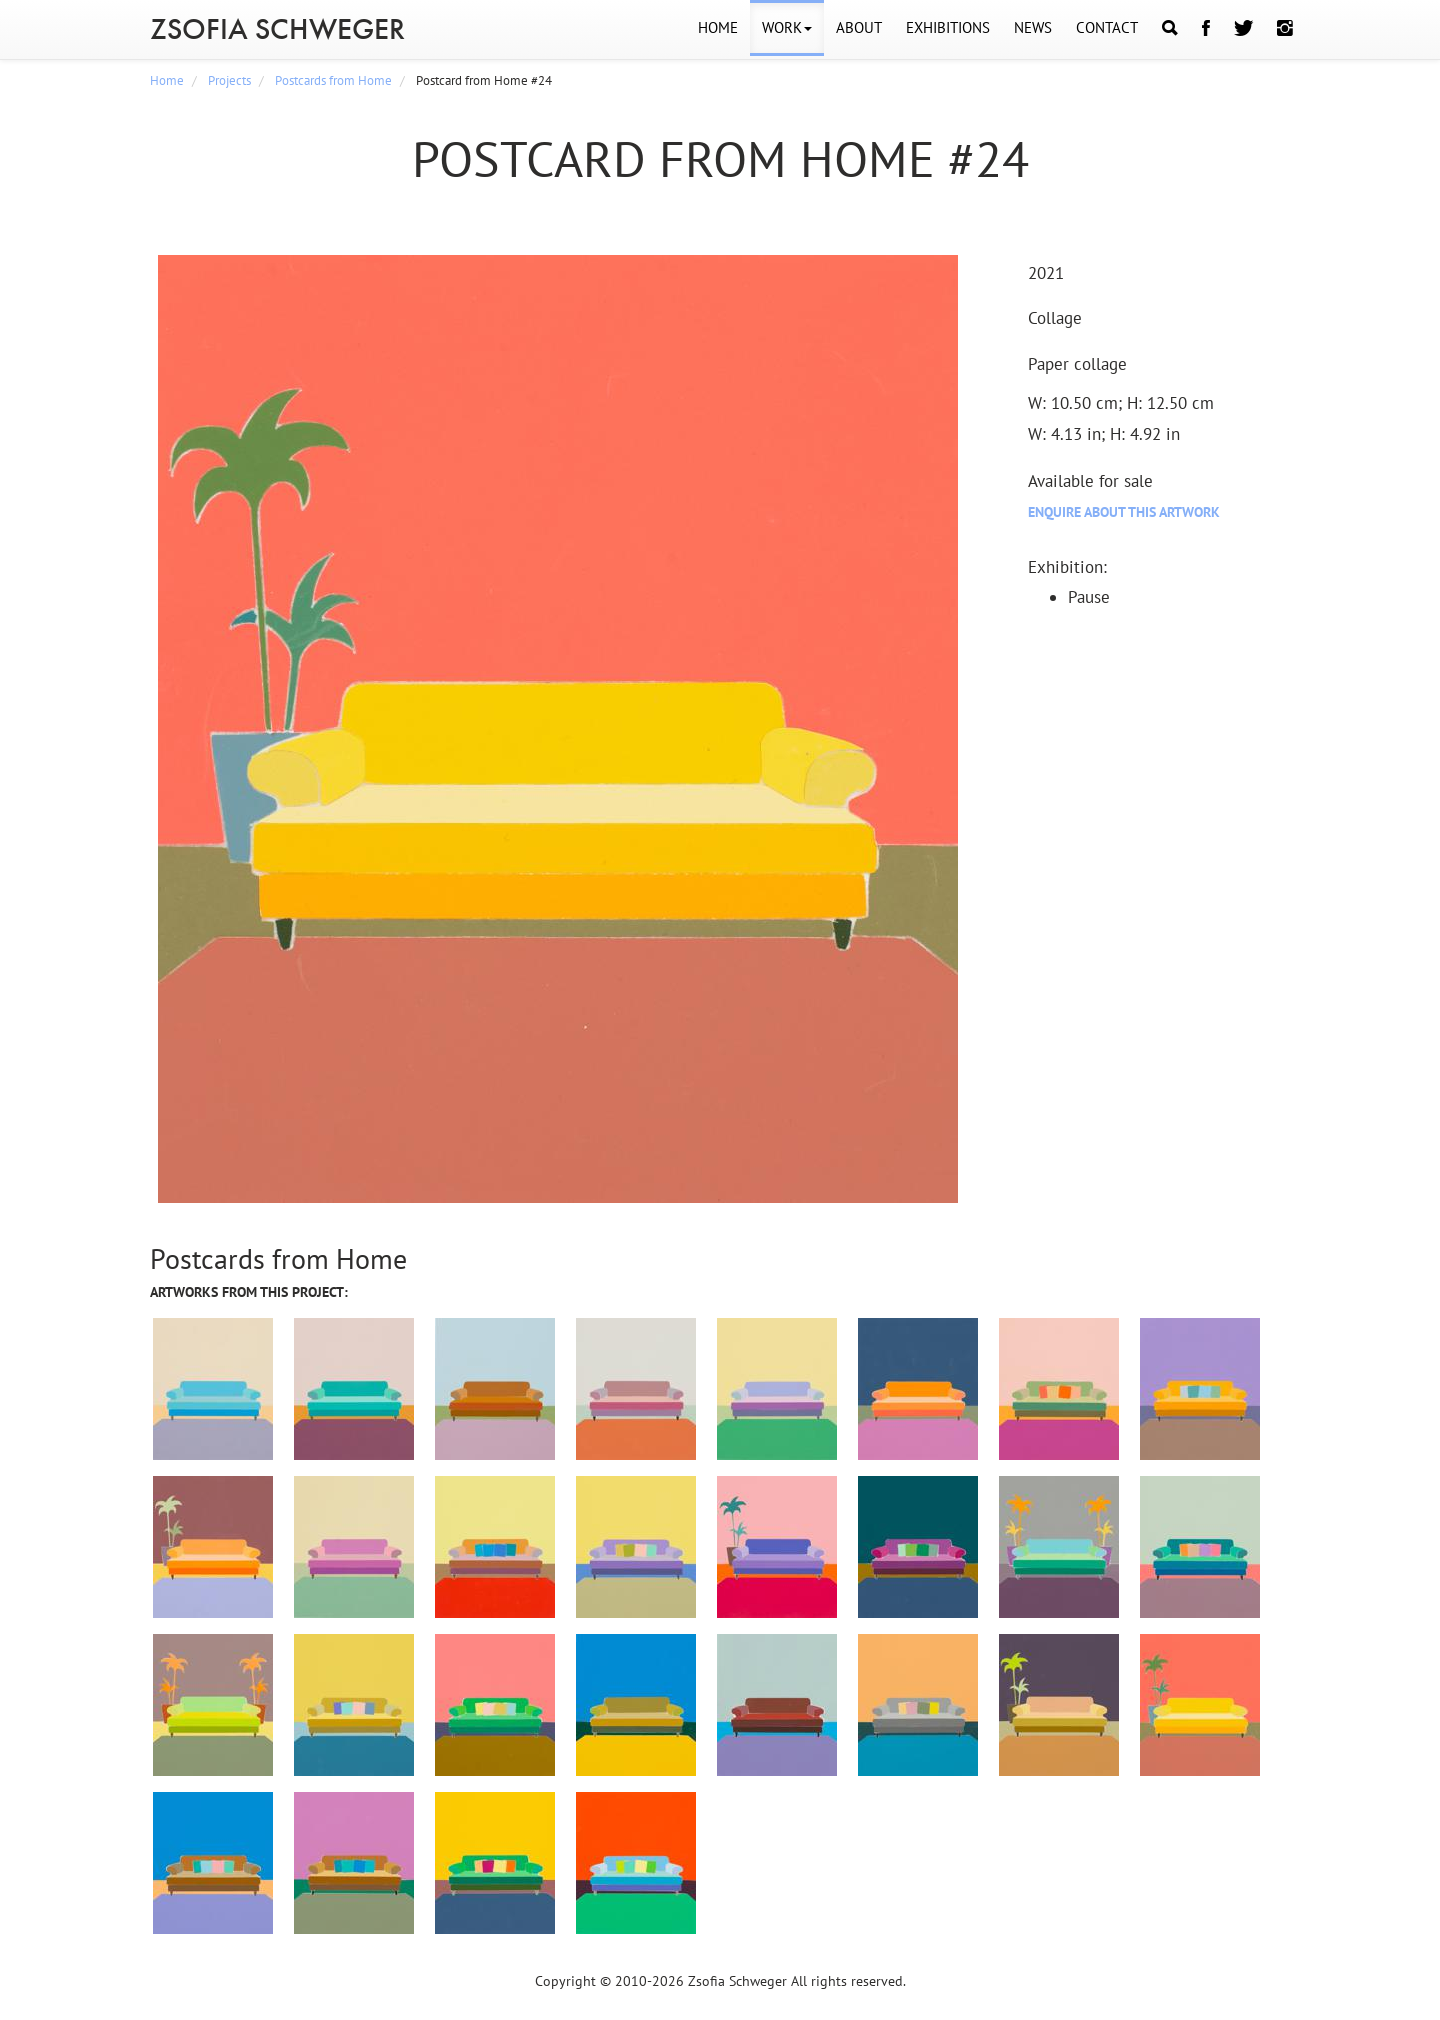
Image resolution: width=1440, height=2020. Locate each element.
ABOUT (859, 27)
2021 (1046, 273)
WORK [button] (787, 27)
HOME (718, 27)
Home (167, 80)
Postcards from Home (333, 80)
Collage (1055, 318)
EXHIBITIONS (948, 27)
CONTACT (1107, 27)
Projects (229, 80)
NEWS (1033, 27)
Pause (1089, 597)
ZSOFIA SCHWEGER (277, 29)
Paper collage (1077, 364)
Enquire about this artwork (1124, 512)
